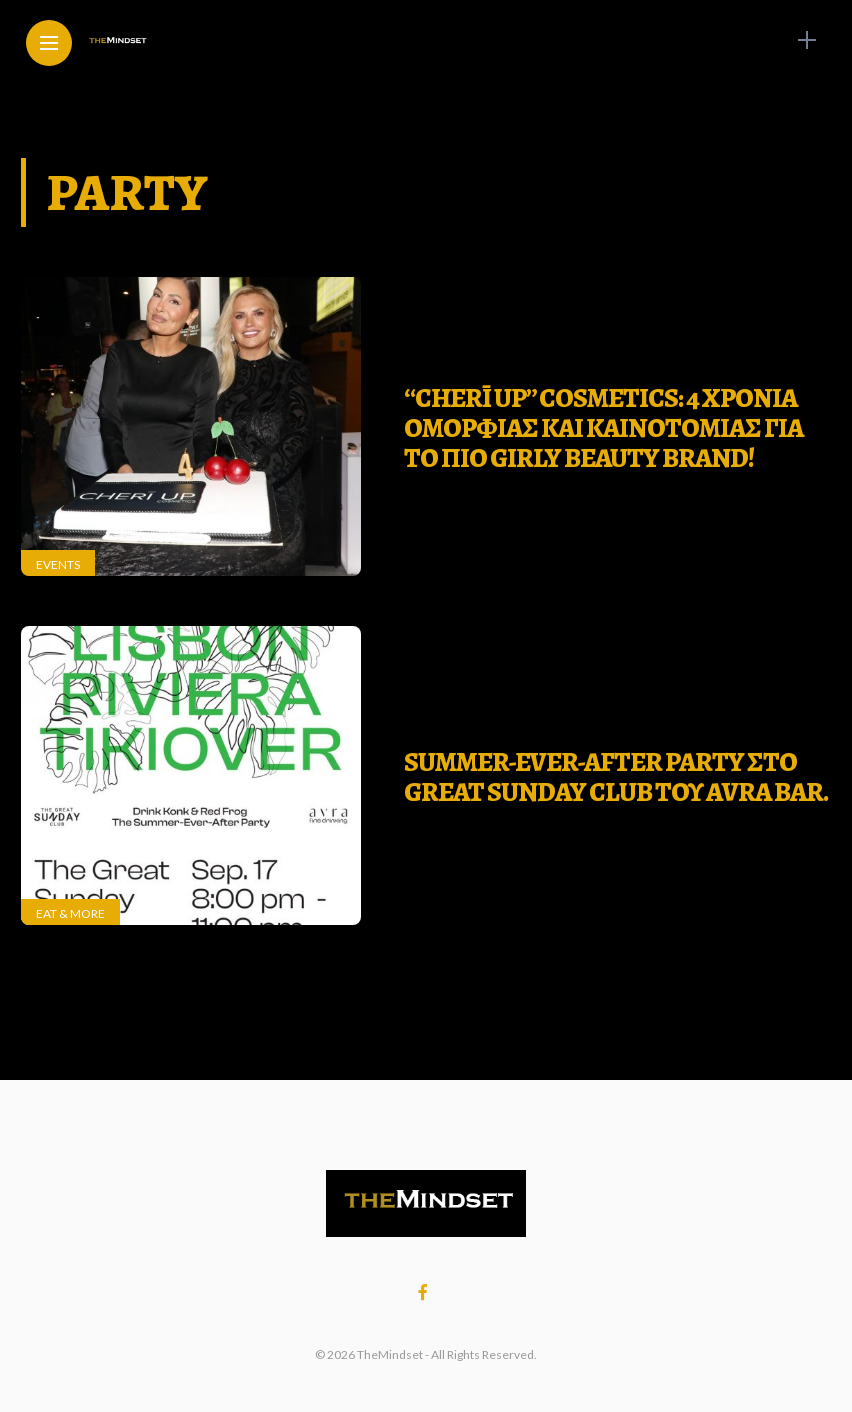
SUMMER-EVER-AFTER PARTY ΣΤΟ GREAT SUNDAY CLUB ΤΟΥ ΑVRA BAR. (616, 777)
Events (58, 564)
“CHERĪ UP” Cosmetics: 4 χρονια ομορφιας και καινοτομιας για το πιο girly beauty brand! (603, 427)
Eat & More (70, 913)
